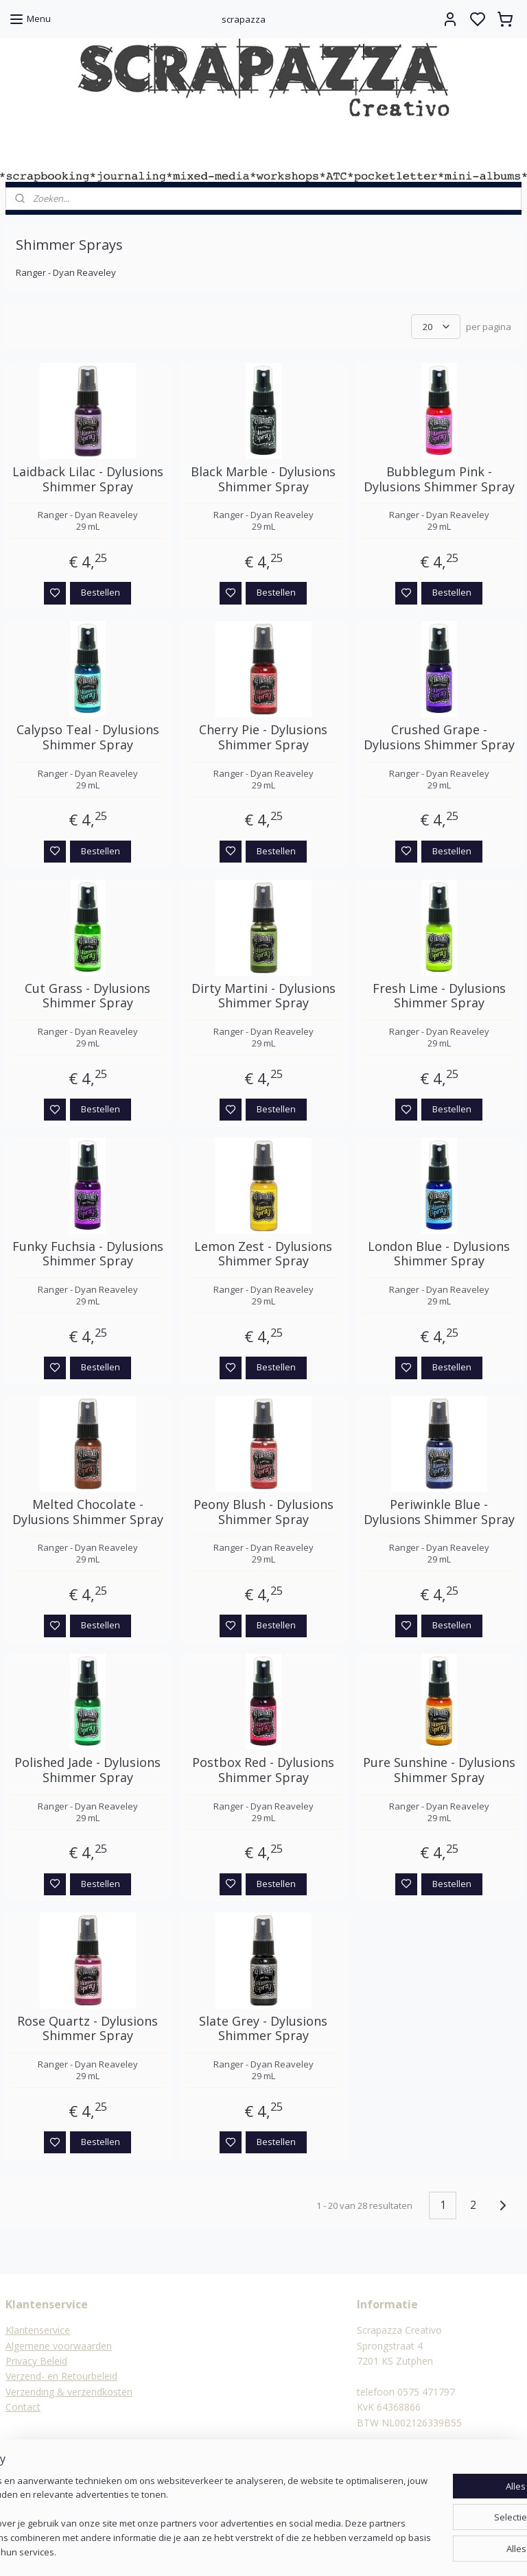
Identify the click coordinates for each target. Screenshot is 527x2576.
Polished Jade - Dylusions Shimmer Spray (87, 1770)
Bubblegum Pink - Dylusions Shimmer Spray (439, 480)
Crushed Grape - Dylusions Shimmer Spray (439, 738)
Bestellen (100, 593)
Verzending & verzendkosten (68, 2391)
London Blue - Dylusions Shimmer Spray (439, 1254)
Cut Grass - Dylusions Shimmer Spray (87, 996)
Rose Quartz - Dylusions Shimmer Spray (87, 2029)
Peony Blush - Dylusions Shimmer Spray (263, 1512)
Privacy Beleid (36, 2360)
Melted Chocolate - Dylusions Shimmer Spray (87, 1512)
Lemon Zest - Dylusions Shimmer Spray (263, 1254)
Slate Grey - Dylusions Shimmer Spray (263, 2029)
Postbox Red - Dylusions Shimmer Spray (263, 1770)
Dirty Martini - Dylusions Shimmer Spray (263, 996)
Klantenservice (37, 2330)
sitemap (301, 2551)
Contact (22, 2406)
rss (330, 2551)
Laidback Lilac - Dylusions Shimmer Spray (87, 480)
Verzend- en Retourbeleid (61, 2375)
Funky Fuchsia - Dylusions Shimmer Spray (87, 1254)
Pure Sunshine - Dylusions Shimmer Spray (439, 1770)
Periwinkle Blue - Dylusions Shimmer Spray (439, 1512)
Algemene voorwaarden (58, 2345)
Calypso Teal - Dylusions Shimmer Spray (87, 738)
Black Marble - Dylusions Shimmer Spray (263, 480)
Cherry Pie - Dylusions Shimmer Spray (263, 738)
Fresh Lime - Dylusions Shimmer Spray (439, 996)
